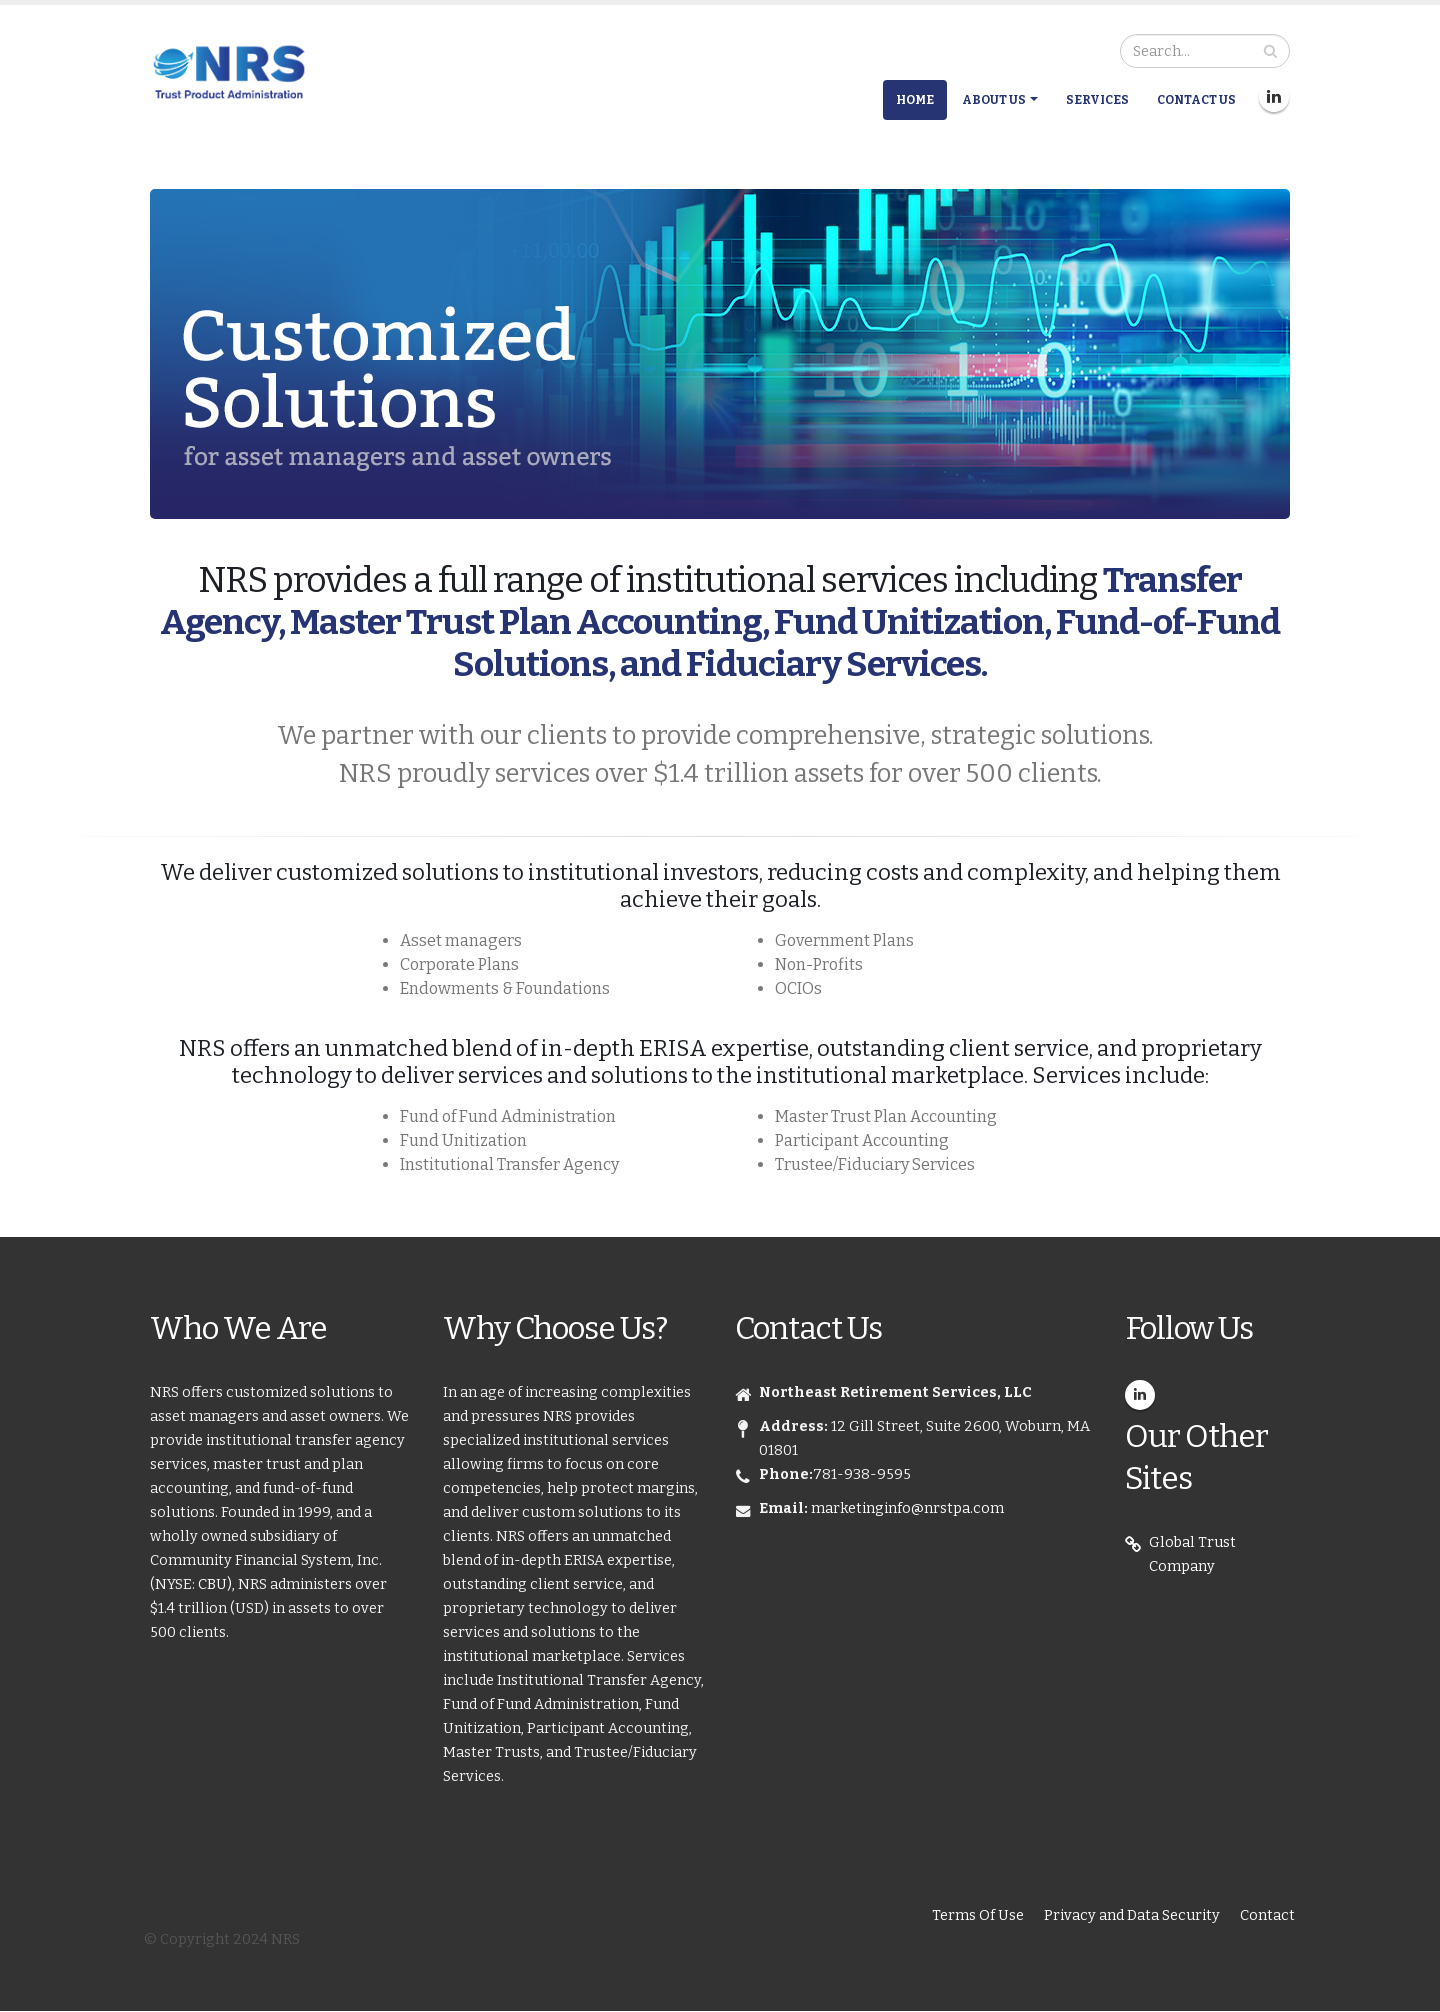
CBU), (218, 1584)
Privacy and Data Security (1132, 1915)
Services (1097, 100)
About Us (994, 100)
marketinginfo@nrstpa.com (907, 1508)
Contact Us (1196, 100)
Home (915, 100)
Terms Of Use (978, 1915)
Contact (1267, 1915)
